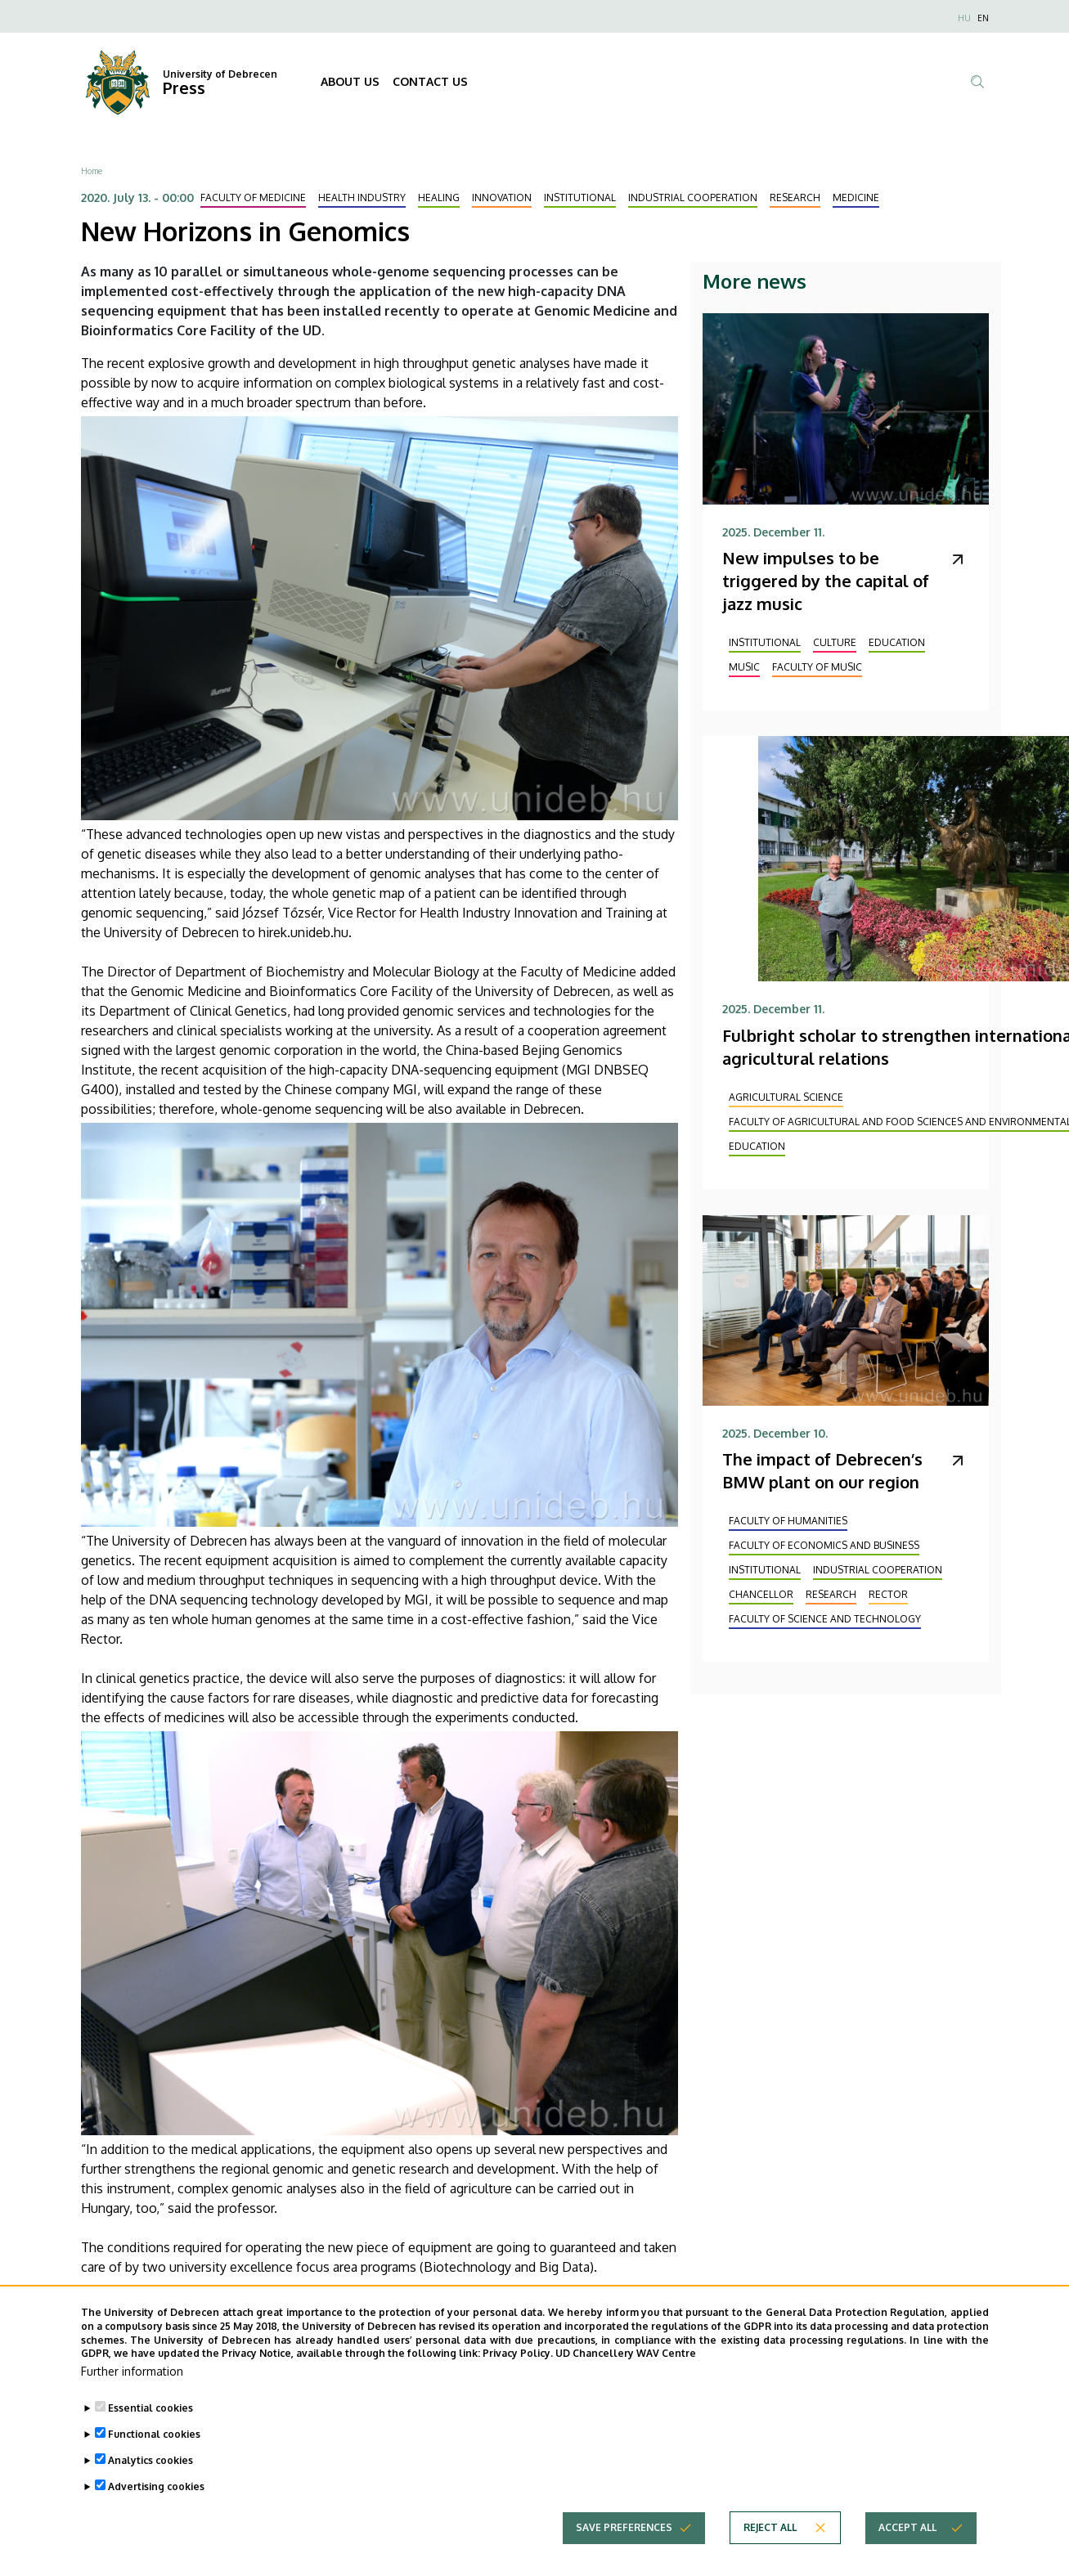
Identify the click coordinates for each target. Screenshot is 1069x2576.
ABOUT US (350, 81)
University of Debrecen (220, 74)
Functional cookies (154, 2459)
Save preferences (624, 2553)
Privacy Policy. (518, 2379)
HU (964, 18)
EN (983, 18)
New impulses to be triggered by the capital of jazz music (825, 580)
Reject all (770, 2553)
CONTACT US (430, 81)
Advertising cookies (156, 2512)
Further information (132, 2396)
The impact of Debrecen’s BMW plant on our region (822, 1470)
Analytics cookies (150, 2486)
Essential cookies (150, 2433)
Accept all (907, 2553)
